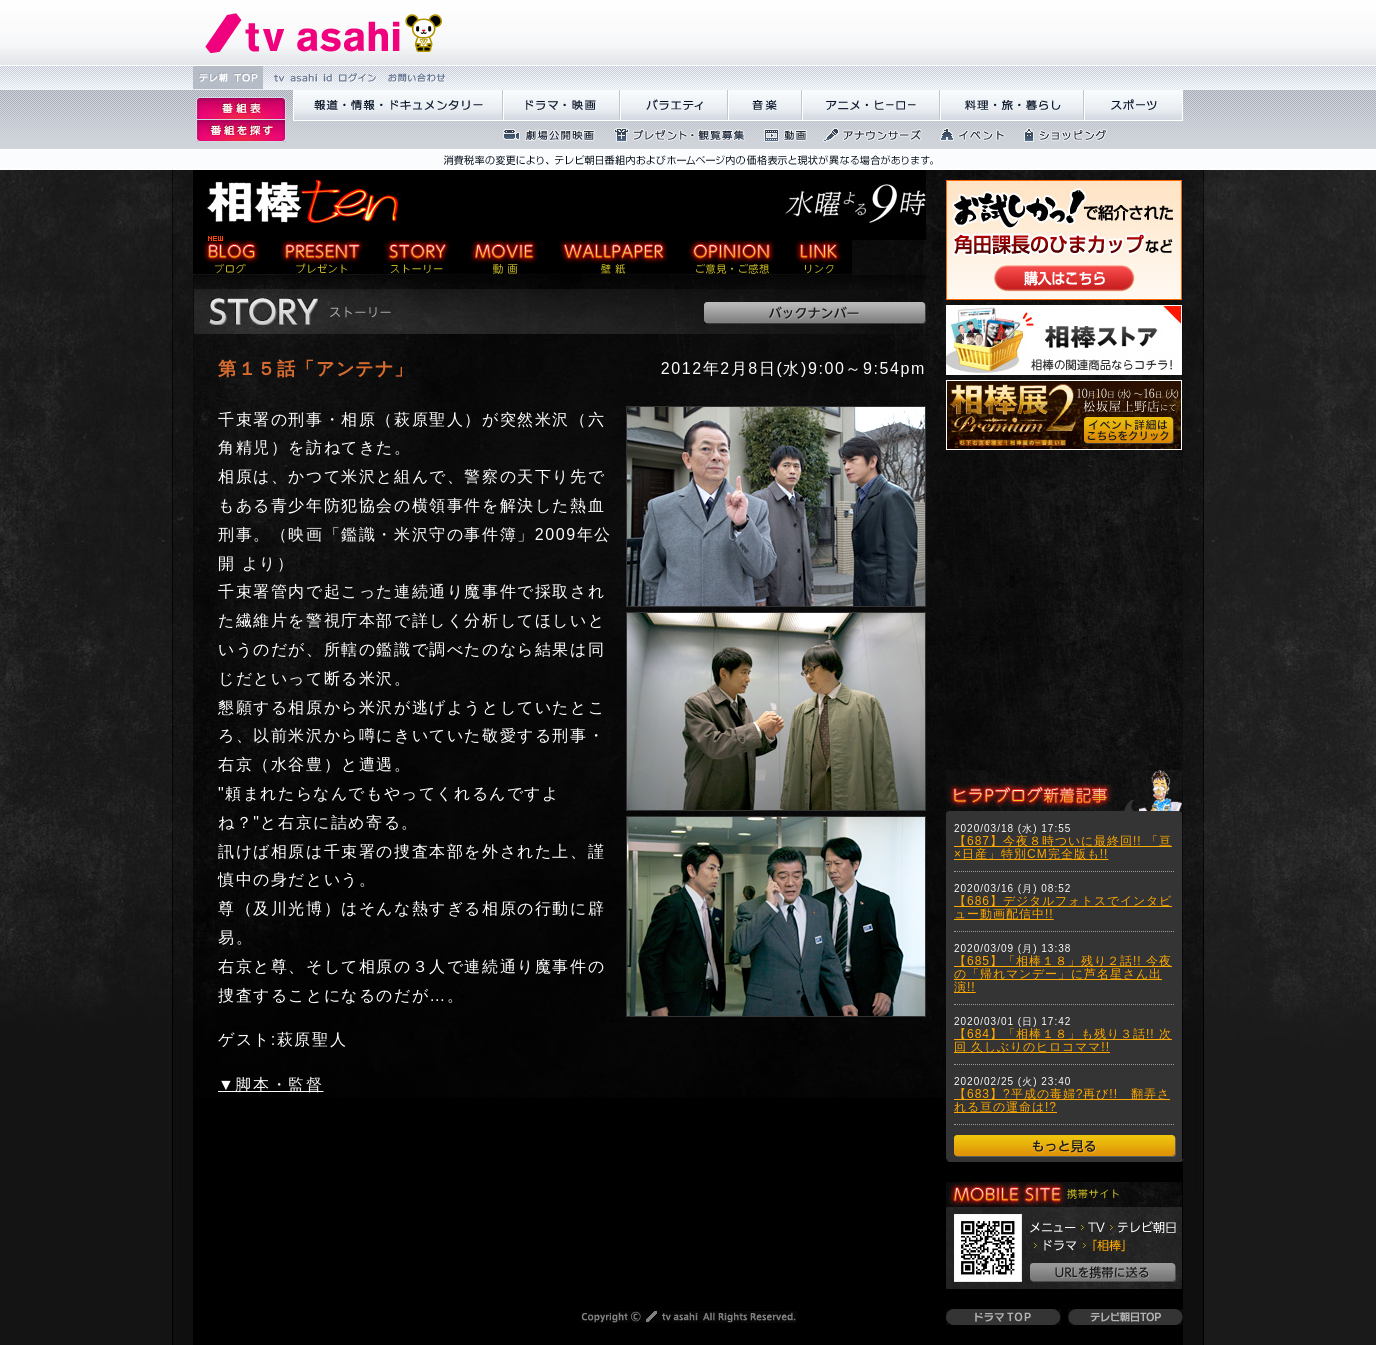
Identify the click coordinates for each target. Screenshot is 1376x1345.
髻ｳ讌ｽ (765, 105)
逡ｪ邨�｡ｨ (241, 108)
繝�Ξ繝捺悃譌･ (324, 32)
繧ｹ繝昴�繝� (1133, 105)
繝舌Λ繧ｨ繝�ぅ (674, 105)
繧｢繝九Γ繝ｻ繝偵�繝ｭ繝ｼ (871, 105)
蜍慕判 (778, 135)
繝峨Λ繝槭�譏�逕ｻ (561, 105)
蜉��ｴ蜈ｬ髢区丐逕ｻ (543, 135)
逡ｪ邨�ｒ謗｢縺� (241, 131)
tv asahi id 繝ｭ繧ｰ (322, 77)
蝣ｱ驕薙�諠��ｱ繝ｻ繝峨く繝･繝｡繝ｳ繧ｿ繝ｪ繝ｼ (398, 105)
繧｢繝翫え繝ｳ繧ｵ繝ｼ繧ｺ (867, 135)
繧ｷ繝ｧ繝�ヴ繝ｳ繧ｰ (1059, 135)
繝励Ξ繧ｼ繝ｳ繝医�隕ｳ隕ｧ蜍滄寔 (673, 135)
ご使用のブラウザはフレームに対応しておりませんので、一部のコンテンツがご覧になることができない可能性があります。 (1064, 612)
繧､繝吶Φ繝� (966, 135)
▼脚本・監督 (270, 1084)
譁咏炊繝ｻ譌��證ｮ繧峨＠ (1012, 105)
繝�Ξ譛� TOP (228, 77)
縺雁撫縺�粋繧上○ (414, 77)
